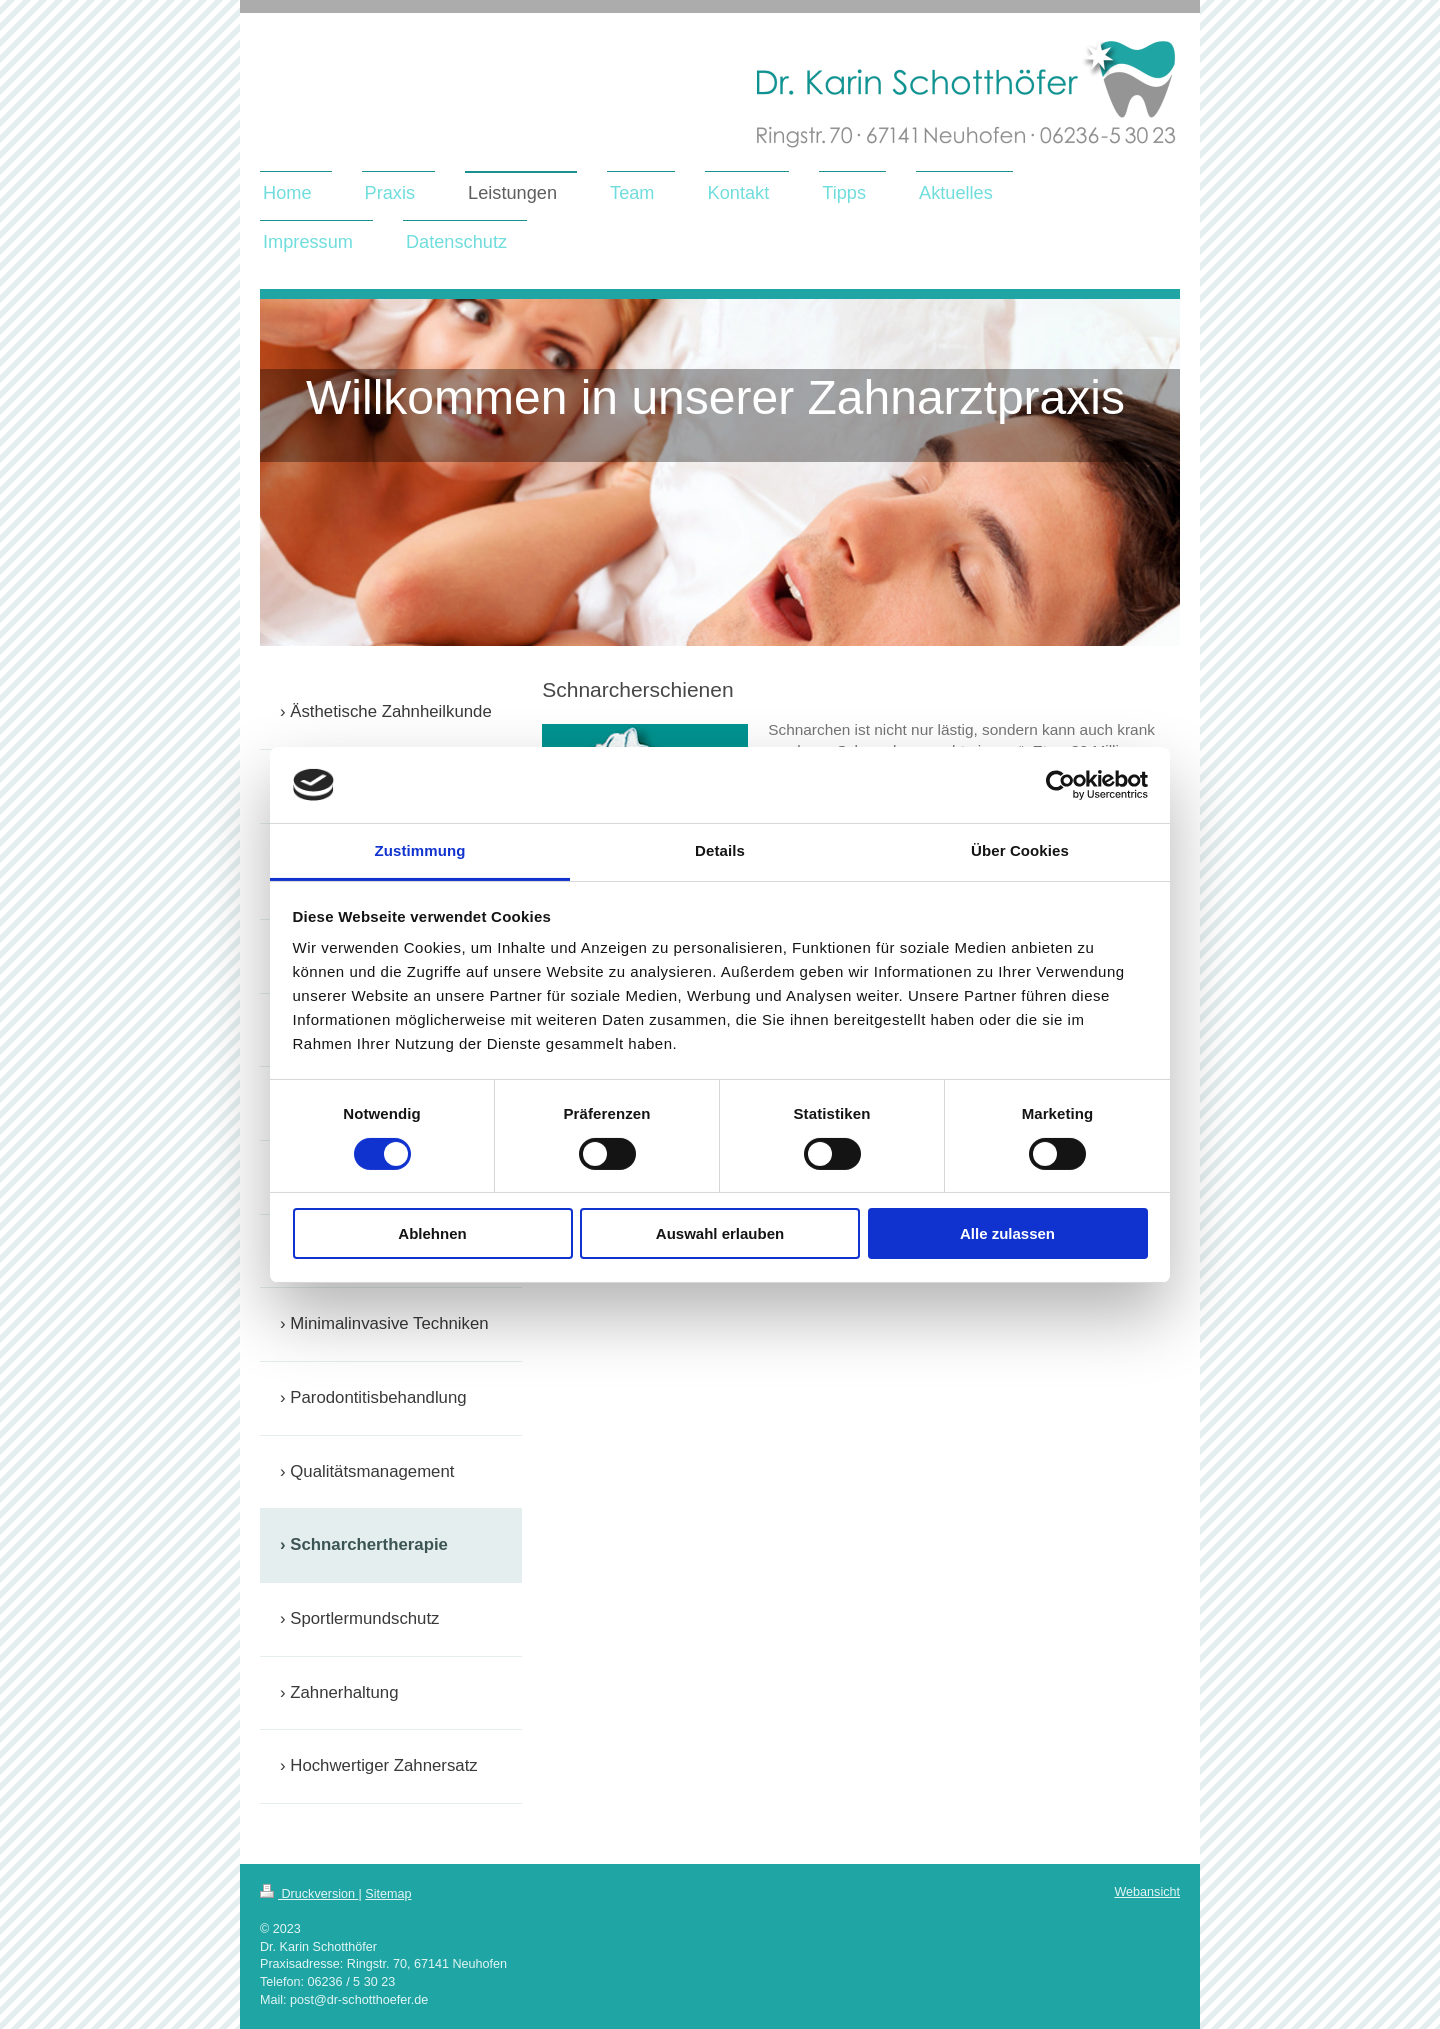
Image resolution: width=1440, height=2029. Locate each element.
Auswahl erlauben (720, 1233)
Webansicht (1147, 1892)
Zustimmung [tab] (420, 850)
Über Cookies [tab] (1020, 850)
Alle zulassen (1007, 1233)
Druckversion (309, 1894)
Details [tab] (720, 850)
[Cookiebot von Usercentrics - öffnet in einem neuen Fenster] (1060, 785)
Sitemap (388, 1894)
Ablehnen (432, 1233)
